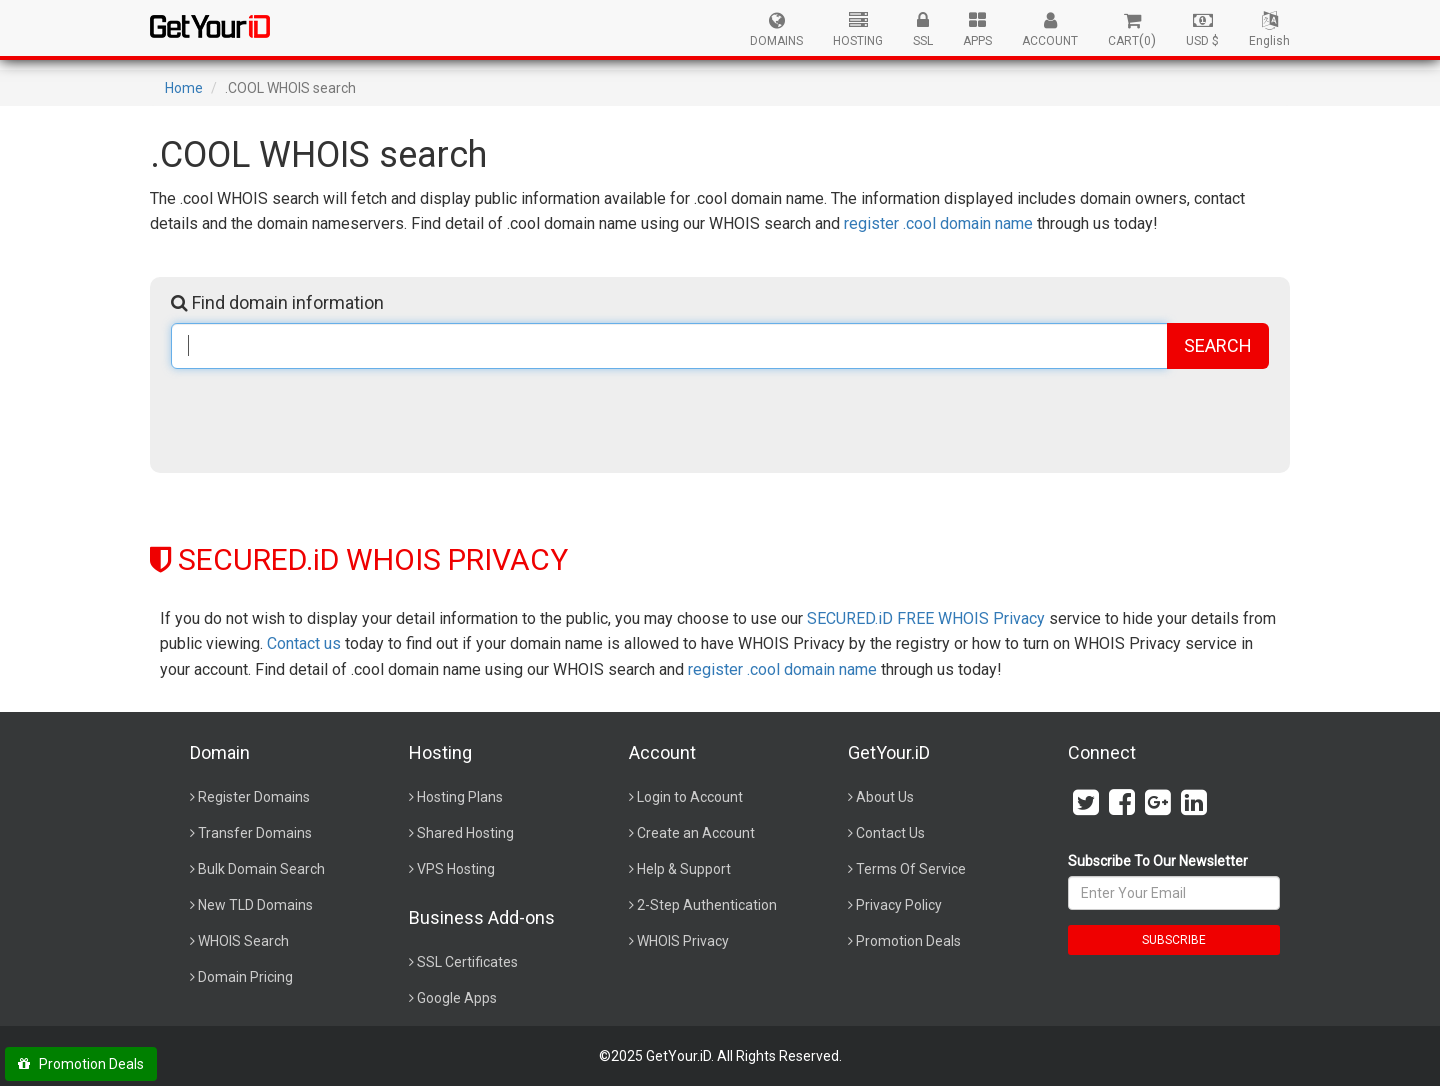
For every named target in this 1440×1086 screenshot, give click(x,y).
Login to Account (690, 797)
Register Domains (254, 797)
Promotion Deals (908, 941)
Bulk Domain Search (261, 869)
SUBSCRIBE (1174, 940)
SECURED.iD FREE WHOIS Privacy (926, 618)
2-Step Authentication (707, 905)
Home (184, 88)
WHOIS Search (243, 941)
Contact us (304, 643)
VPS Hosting (456, 869)
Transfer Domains (255, 833)
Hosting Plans (460, 797)
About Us (885, 797)
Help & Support (684, 869)
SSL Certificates (467, 962)
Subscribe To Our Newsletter (1158, 861)
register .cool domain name (938, 223)
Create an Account (696, 833)
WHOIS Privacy (683, 941)
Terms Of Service (911, 869)
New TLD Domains (255, 905)
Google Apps (457, 998)
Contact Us (890, 833)
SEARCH (1218, 345)
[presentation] (323, 418)
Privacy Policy (899, 905)
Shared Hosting (465, 833)
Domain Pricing (245, 977)
